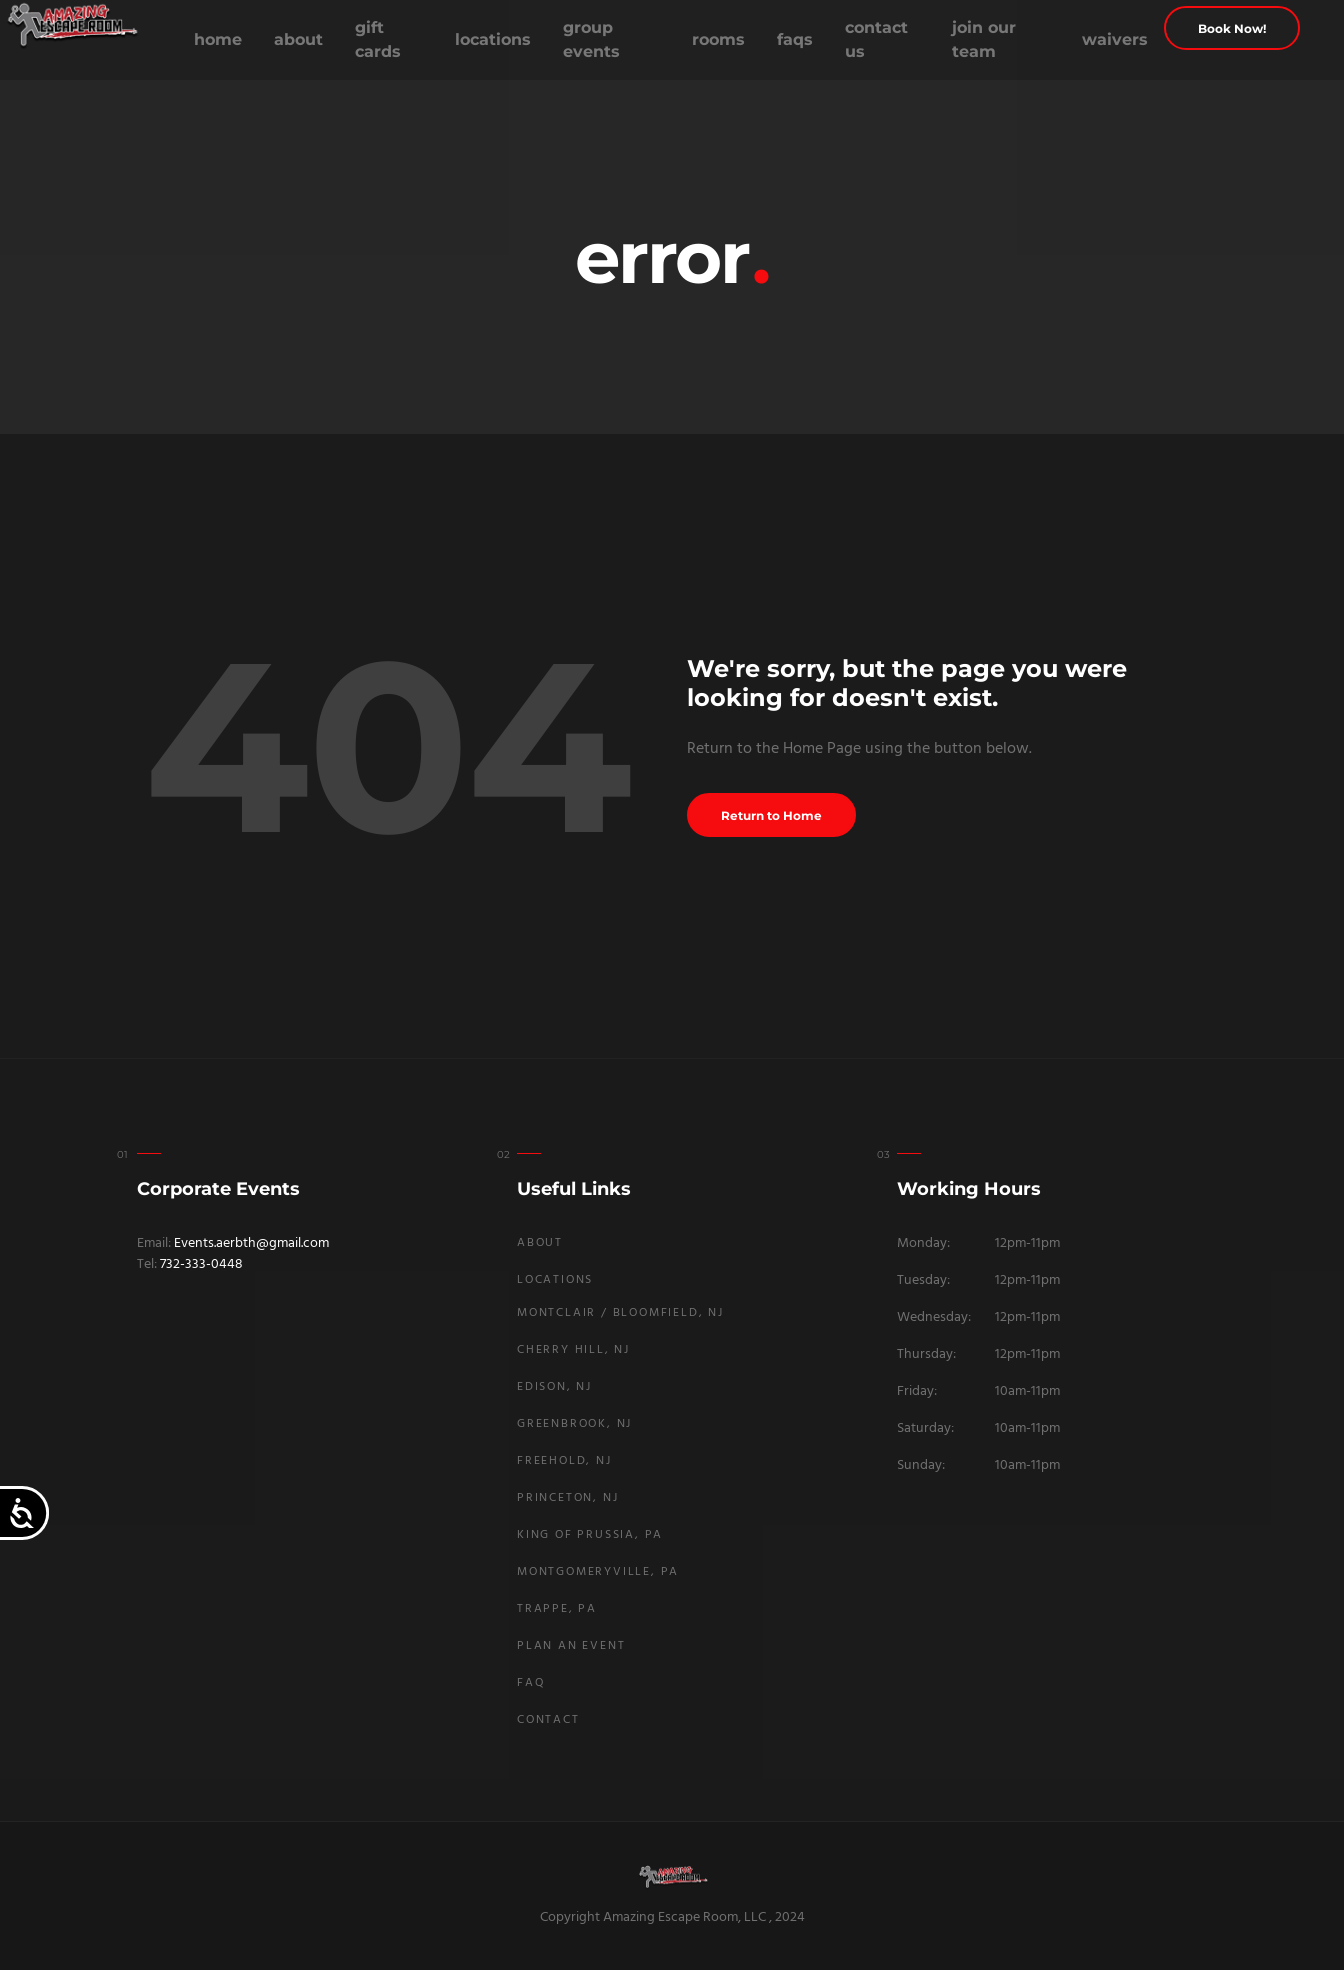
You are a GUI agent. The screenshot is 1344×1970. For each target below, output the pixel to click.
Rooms (718, 39)
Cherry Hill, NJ (573, 1350)
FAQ (531, 1683)
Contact (548, 1720)
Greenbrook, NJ (574, 1424)
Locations (493, 39)
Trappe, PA (557, 1609)
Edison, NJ (554, 1387)
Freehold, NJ (564, 1461)
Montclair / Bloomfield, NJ (620, 1313)
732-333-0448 (201, 1264)
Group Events (591, 39)
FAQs (795, 39)
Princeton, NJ (567, 1498)
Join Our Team (984, 39)
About (298, 39)
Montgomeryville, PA (598, 1572)
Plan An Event (571, 1646)
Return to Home (771, 815)
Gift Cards (378, 39)
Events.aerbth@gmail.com (251, 1243)
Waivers (1115, 39)
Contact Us (876, 39)
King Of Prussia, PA (590, 1535)
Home (218, 39)
